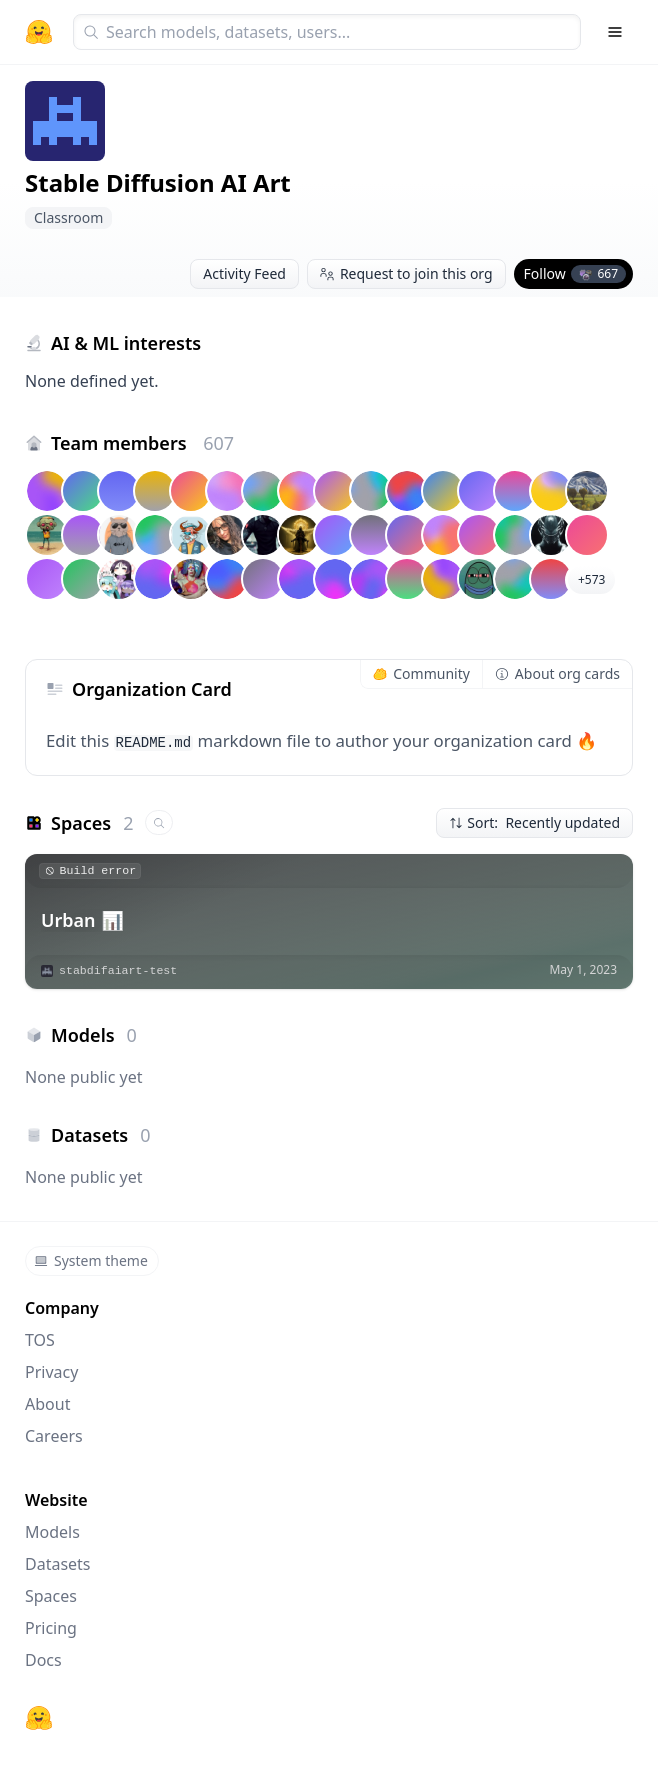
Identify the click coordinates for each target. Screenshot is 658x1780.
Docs (43, 1660)
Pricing (51, 1628)
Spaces (51, 1596)
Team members (142, 443)
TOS (40, 1340)
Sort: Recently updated (534, 822)
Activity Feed (244, 273)
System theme (91, 1260)
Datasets (58, 1564)
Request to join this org (406, 273)
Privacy (51, 1372)
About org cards (557, 673)
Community (421, 673)
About (47, 1404)
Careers (54, 1436)
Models (52, 1532)
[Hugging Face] (39, 1718)
